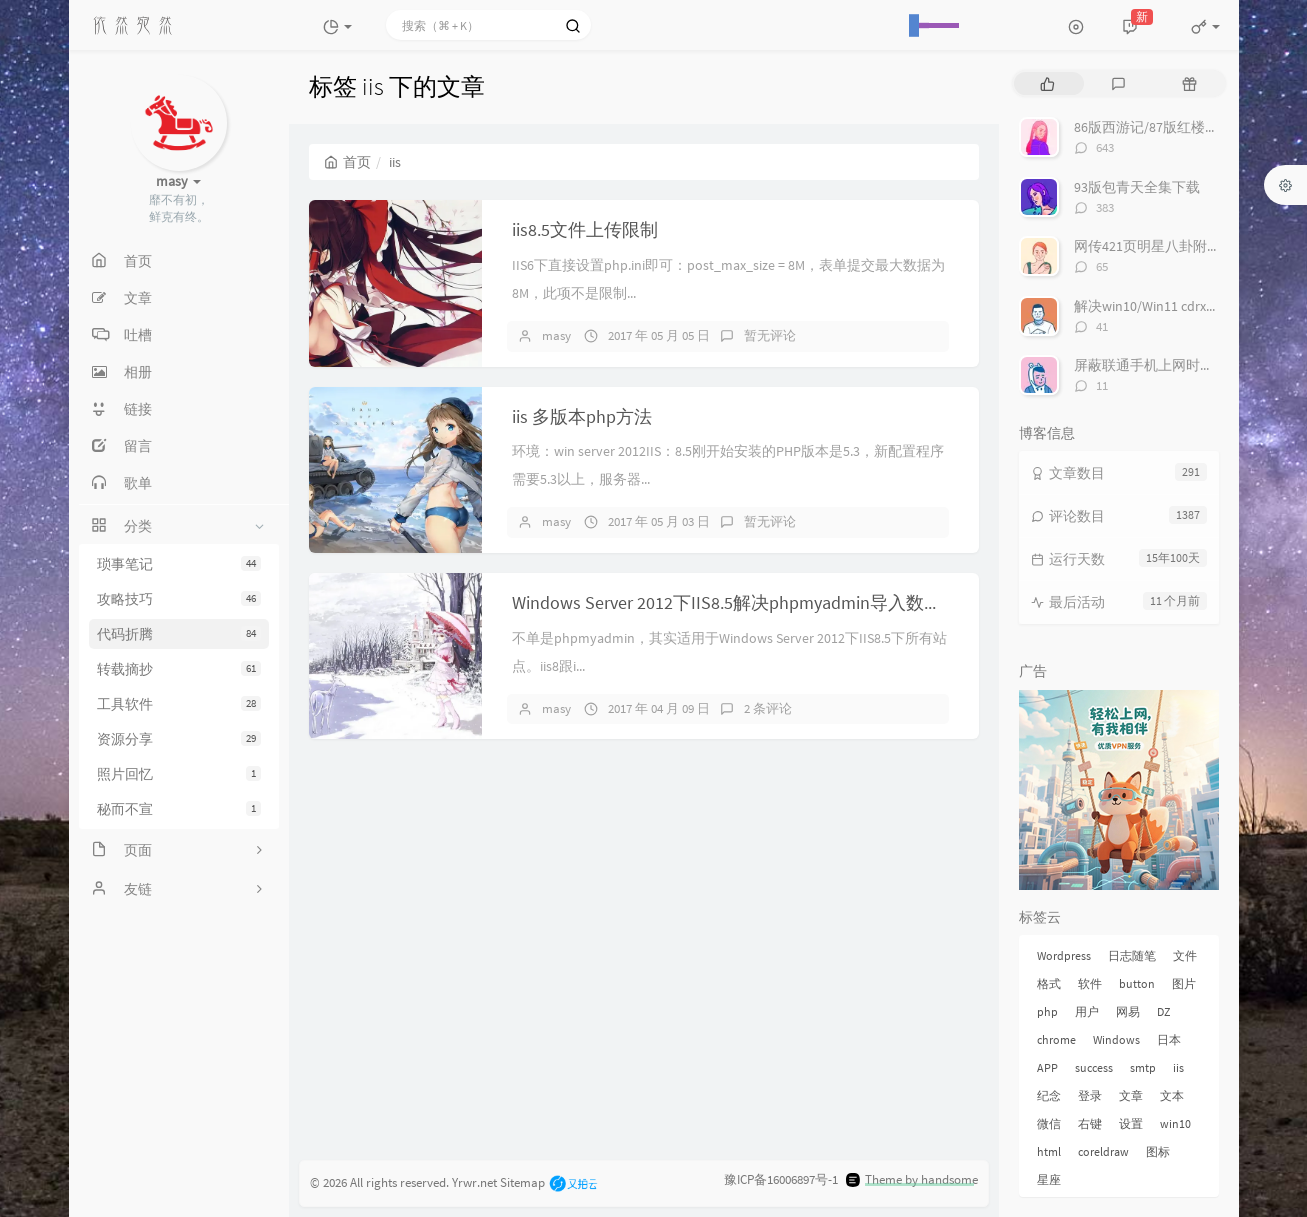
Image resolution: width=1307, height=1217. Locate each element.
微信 (1049, 1123)
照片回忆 (179, 774)
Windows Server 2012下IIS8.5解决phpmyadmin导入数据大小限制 (763, 602)
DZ (1163, 1011)
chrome (1056, 1039)
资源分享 (179, 739)
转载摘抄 (179, 669)
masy (556, 335)
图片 (1184, 983)
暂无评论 (770, 335)
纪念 (1049, 1095)
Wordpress (1064, 955)
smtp (1143, 1067)
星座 (1049, 1179)
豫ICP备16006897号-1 (781, 1179)
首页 (347, 162)
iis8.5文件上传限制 (585, 229)
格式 (1049, 983)
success (1094, 1067)
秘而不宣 (179, 809)
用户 (1087, 1011)
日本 (1169, 1039)
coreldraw (1103, 1151)
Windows (1116, 1039)
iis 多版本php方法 (582, 416)
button (1137, 983)
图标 (1158, 1151)
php (1047, 1011)
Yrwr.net (474, 1181)
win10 (1175, 1123)
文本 (1172, 1095)
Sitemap (522, 1181)
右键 (1090, 1123)
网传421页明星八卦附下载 (1154, 246)
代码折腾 (179, 634)
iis (1178, 1067)
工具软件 (179, 704)
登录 (1090, 1095)
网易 (1128, 1011)
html (1049, 1151)
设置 (1131, 1123)
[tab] (1047, 83)
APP (1047, 1067)
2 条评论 (768, 708)
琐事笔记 (179, 564)
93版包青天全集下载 (1137, 187)
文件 (1185, 955)
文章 (1131, 1095)
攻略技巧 (179, 599)
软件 (1090, 983)
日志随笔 (1132, 955)
